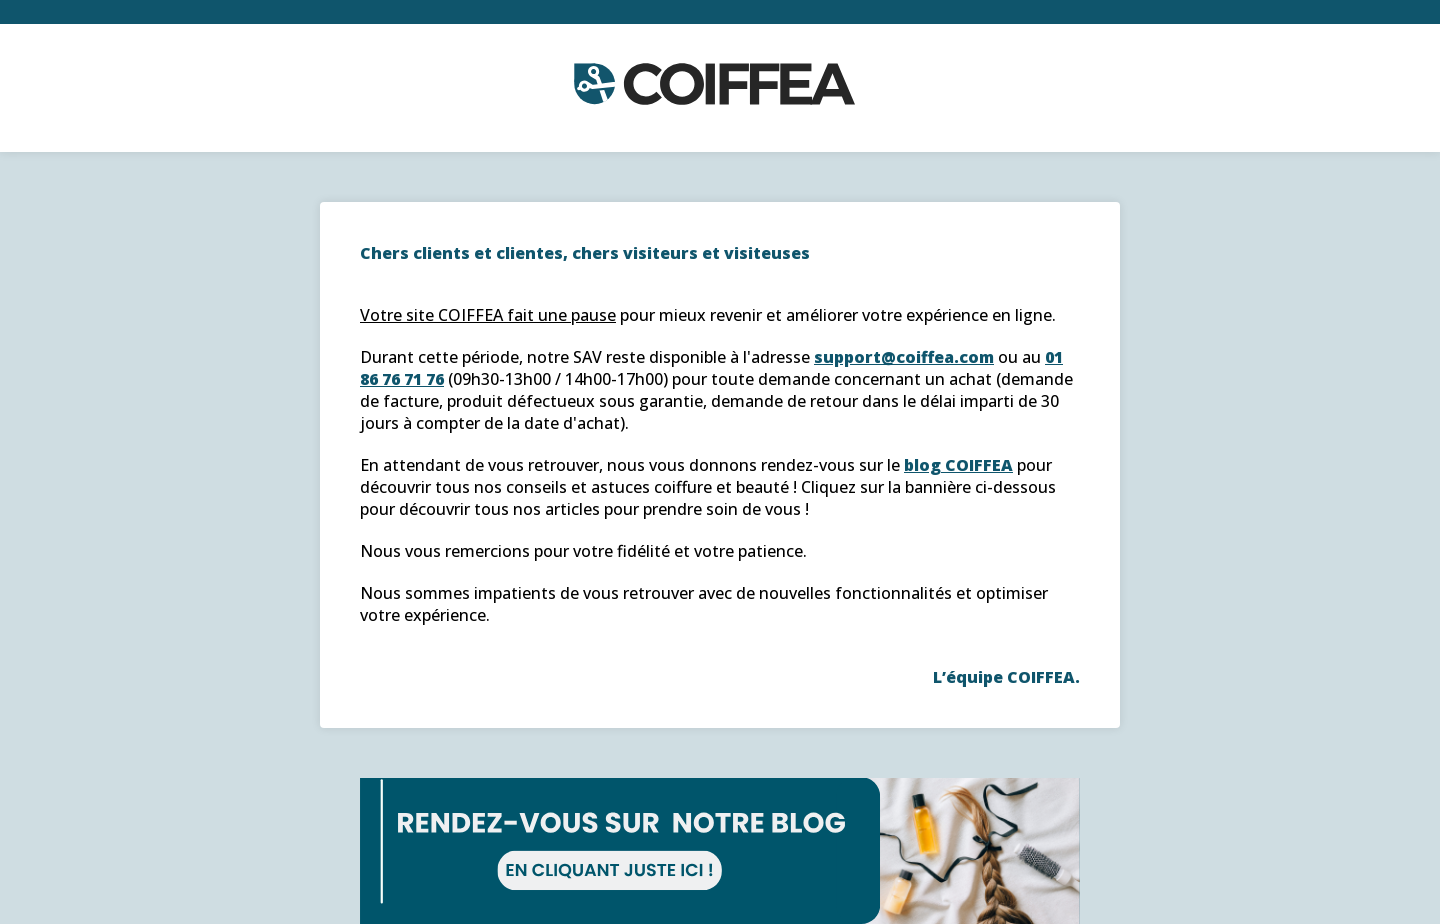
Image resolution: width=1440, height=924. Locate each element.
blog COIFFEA (958, 465)
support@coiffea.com (904, 357)
